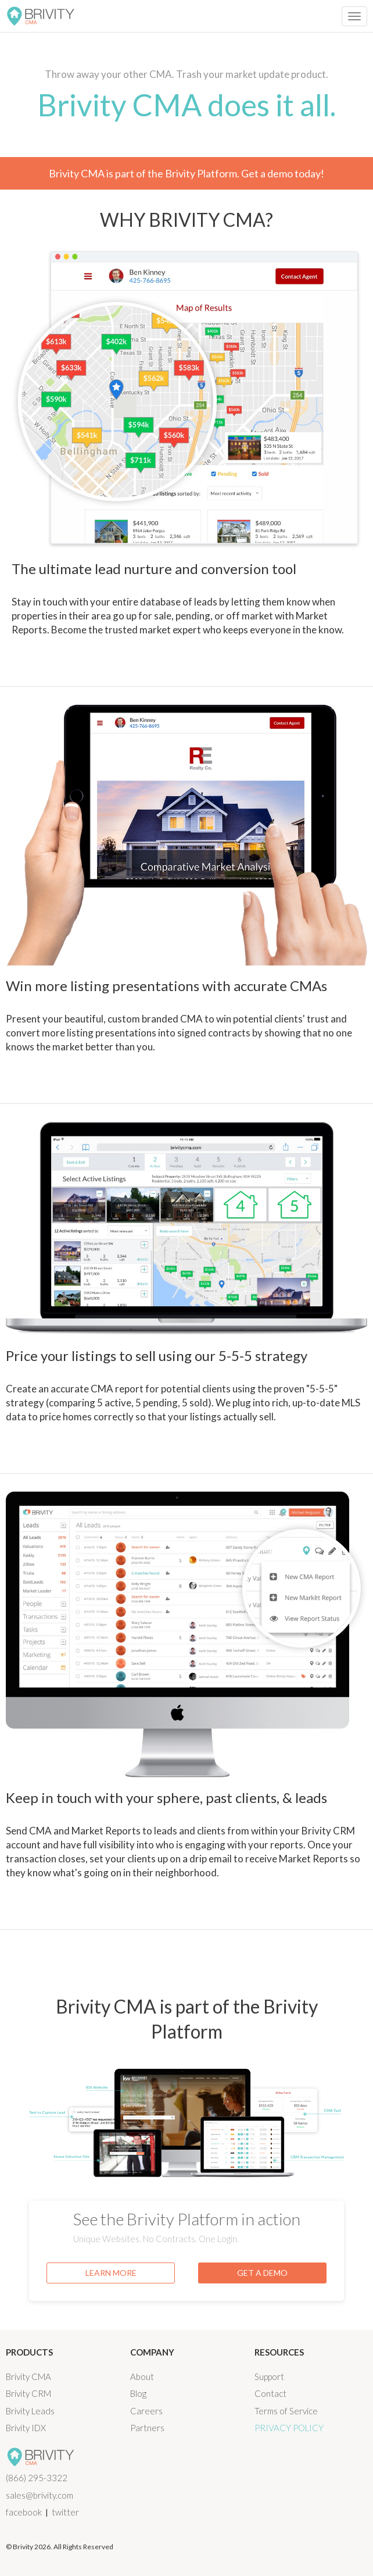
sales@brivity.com (39, 2495)
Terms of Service (286, 2411)
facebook (24, 2512)
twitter (65, 2512)
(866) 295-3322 (36, 2477)
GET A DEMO (262, 2273)
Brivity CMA (28, 2376)
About (142, 2376)
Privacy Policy (289, 2427)
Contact (270, 2393)
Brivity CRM (28, 2393)
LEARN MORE (111, 2273)
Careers (146, 2411)
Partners (147, 2427)
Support (269, 2376)
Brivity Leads (30, 2411)
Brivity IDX (26, 2427)
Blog (138, 2393)
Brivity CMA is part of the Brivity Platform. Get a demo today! (186, 173)
